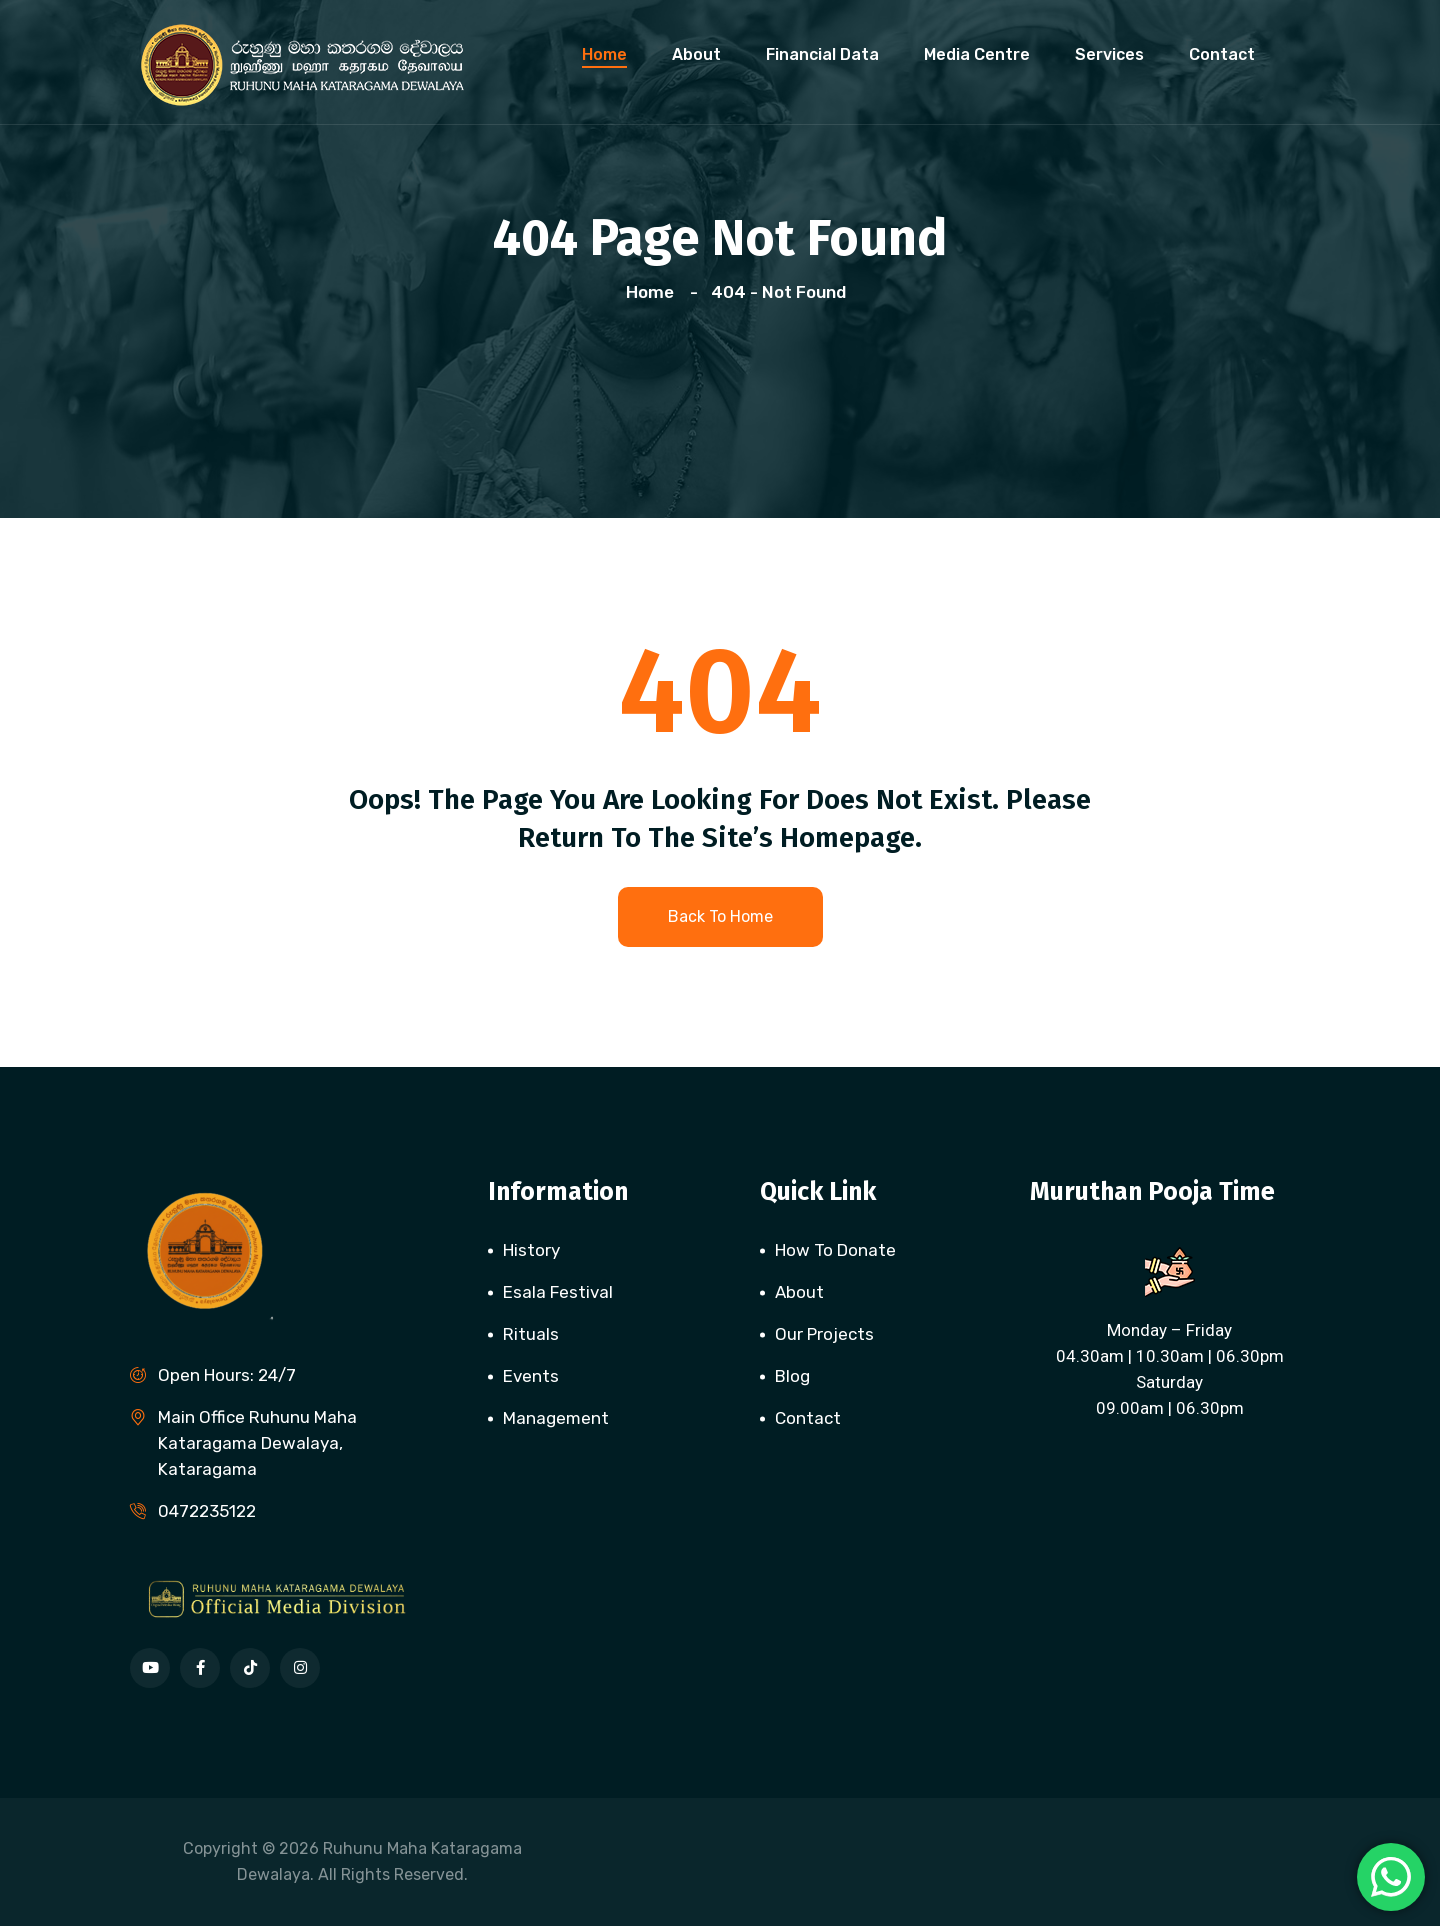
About (696, 54)
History (531, 1250)
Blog (792, 1376)
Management (556, 1418)
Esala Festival (558, 1292)
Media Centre (977, 54)
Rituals (531, 1334)
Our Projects (824, 1334)
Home (604, 54)
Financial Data (822, 54)
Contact (1222, 54)
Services (1109, 54)
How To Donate (835, 1250)
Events (531, 1376)
